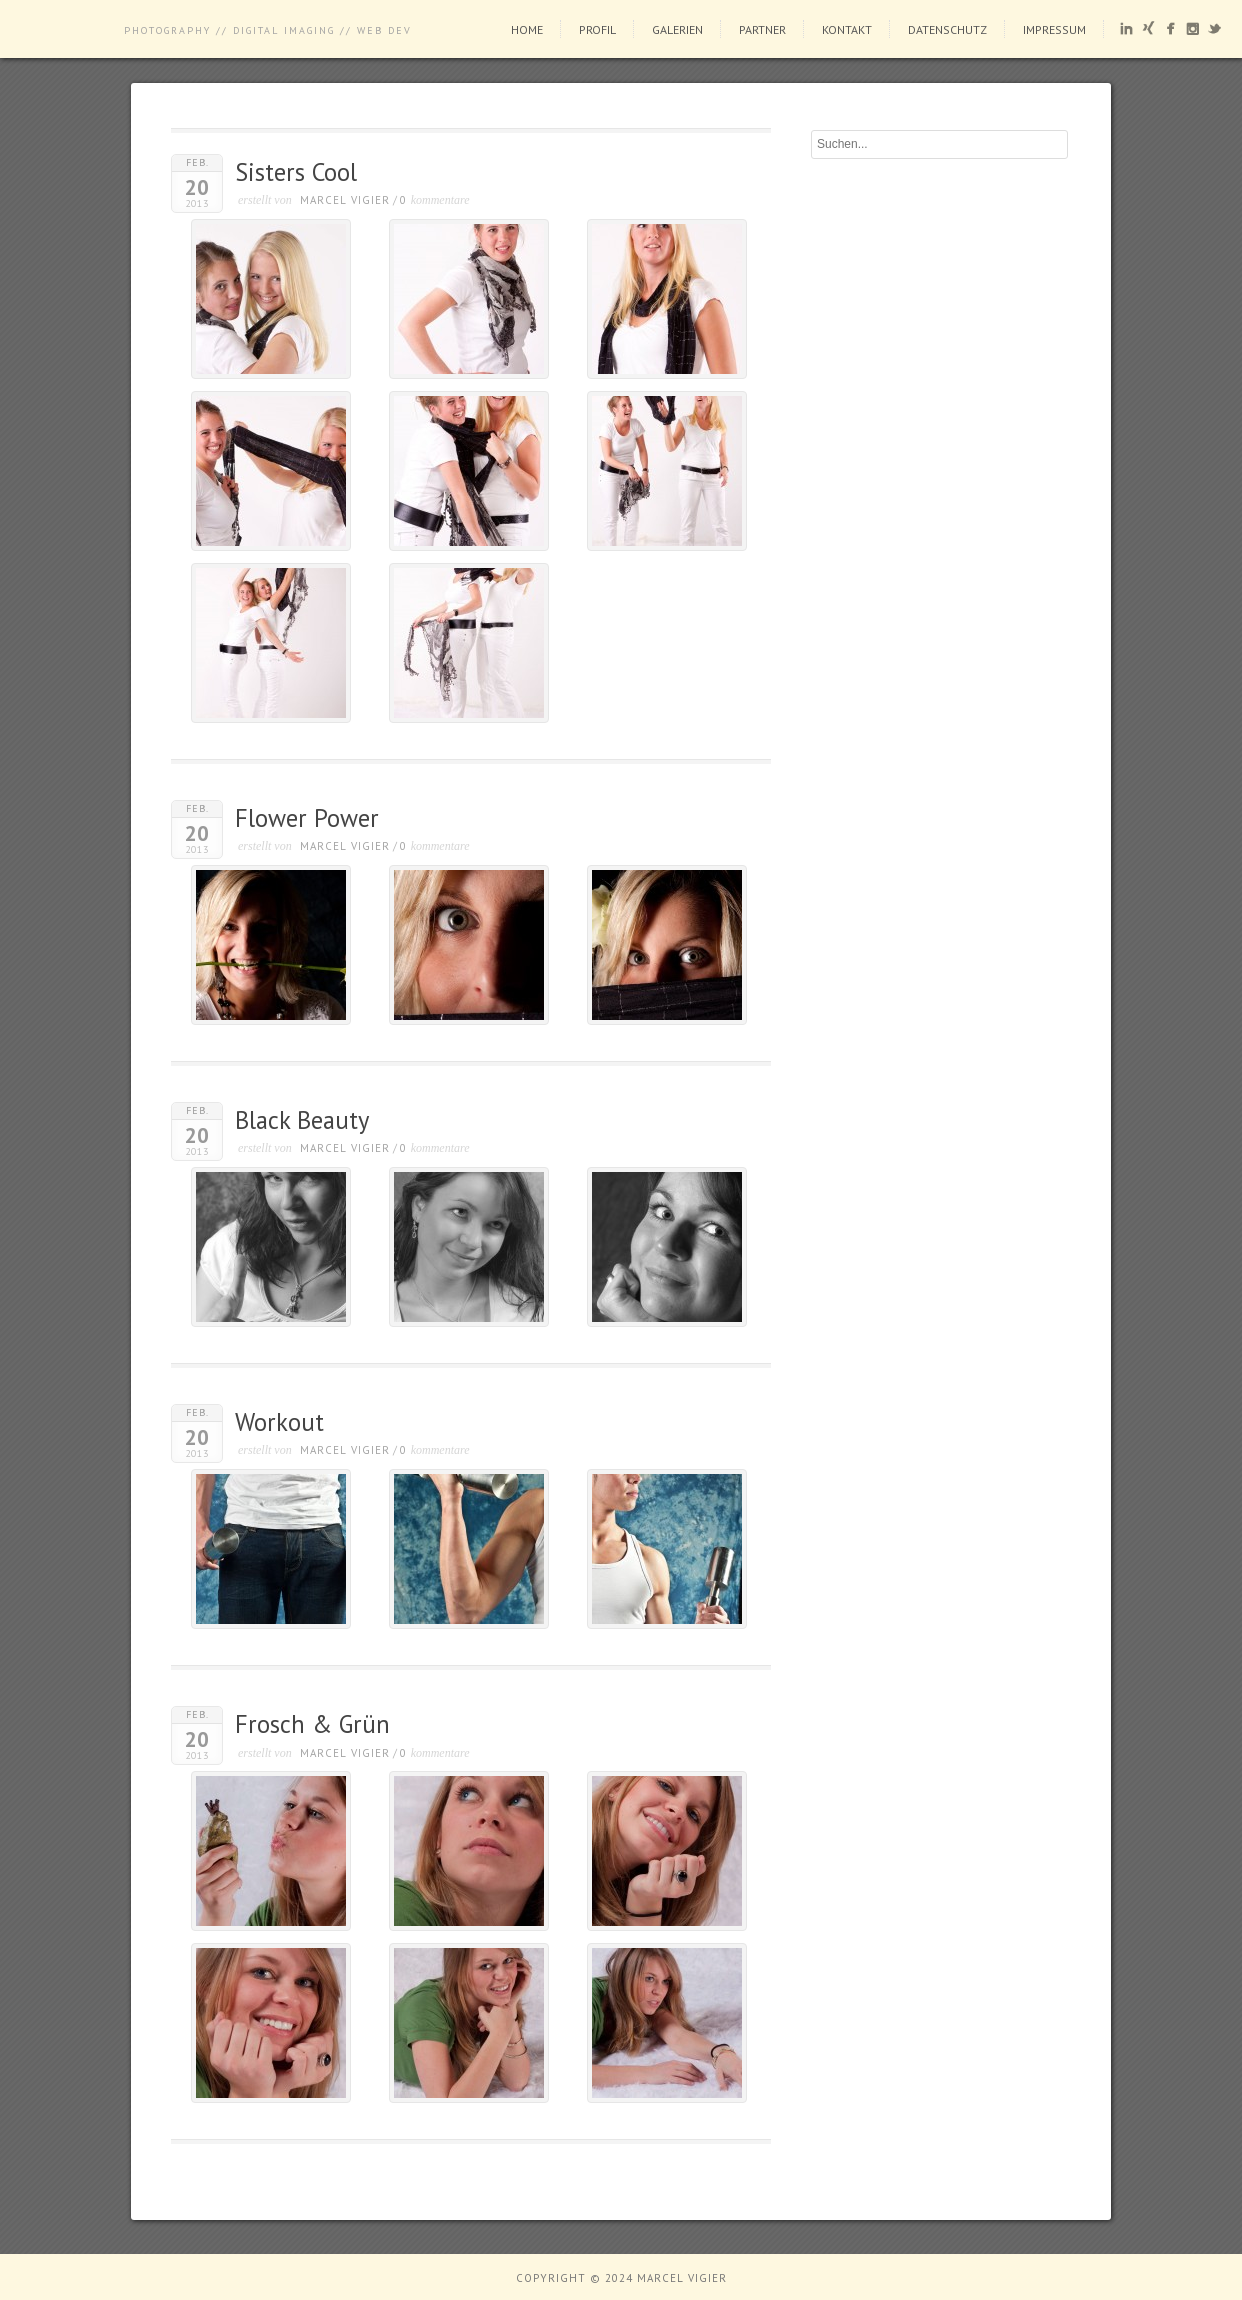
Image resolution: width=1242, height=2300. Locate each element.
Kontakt (847, 29)
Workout (279, 1422)
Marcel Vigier (345, 200)
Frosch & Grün (312, 1724)
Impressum (1054, 29)
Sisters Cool (296, 172)
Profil (597, 29)
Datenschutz (947, 29)
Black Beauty (302, 1120)
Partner (762, 29)
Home (527, 29)
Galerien (677, 29)
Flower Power (307, 818)
